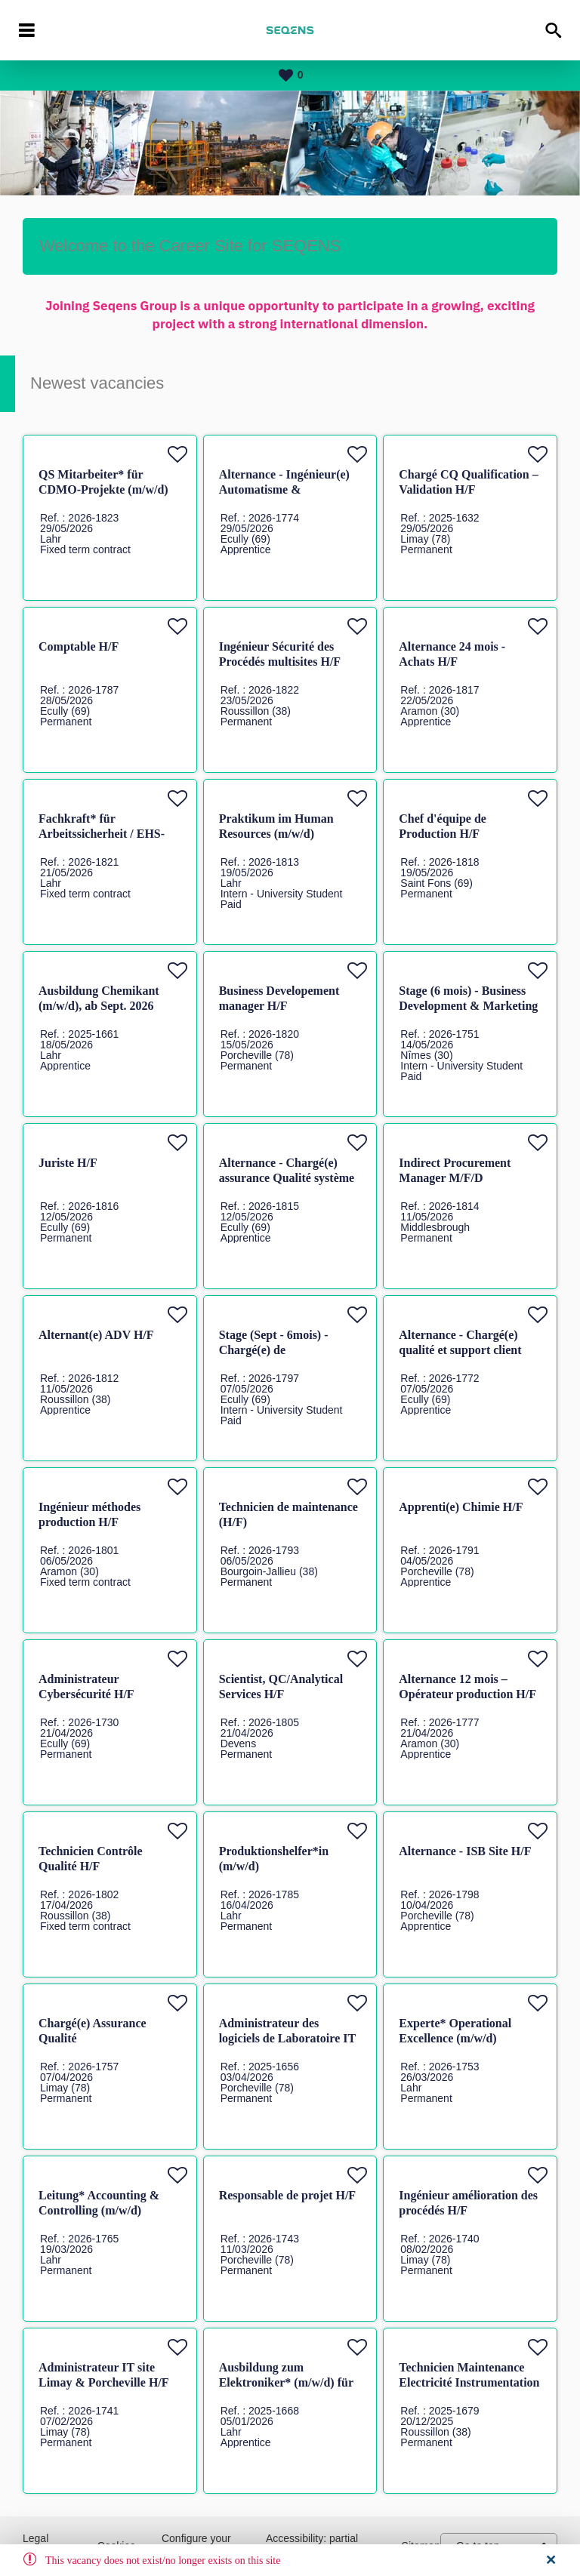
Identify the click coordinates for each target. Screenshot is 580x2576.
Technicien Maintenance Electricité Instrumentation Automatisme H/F (469, 2382)
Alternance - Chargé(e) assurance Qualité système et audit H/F (287, 1177)
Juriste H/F (68, 1162)
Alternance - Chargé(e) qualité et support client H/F (460, 1349)
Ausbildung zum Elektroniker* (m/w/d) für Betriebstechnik (286, 2382)
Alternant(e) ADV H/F (96, 1334)
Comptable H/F (79, 646)
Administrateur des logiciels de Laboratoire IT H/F (287, 2038)
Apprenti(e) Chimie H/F (461, 1506)
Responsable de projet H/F (287, 2195)
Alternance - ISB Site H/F (465, 1851)
